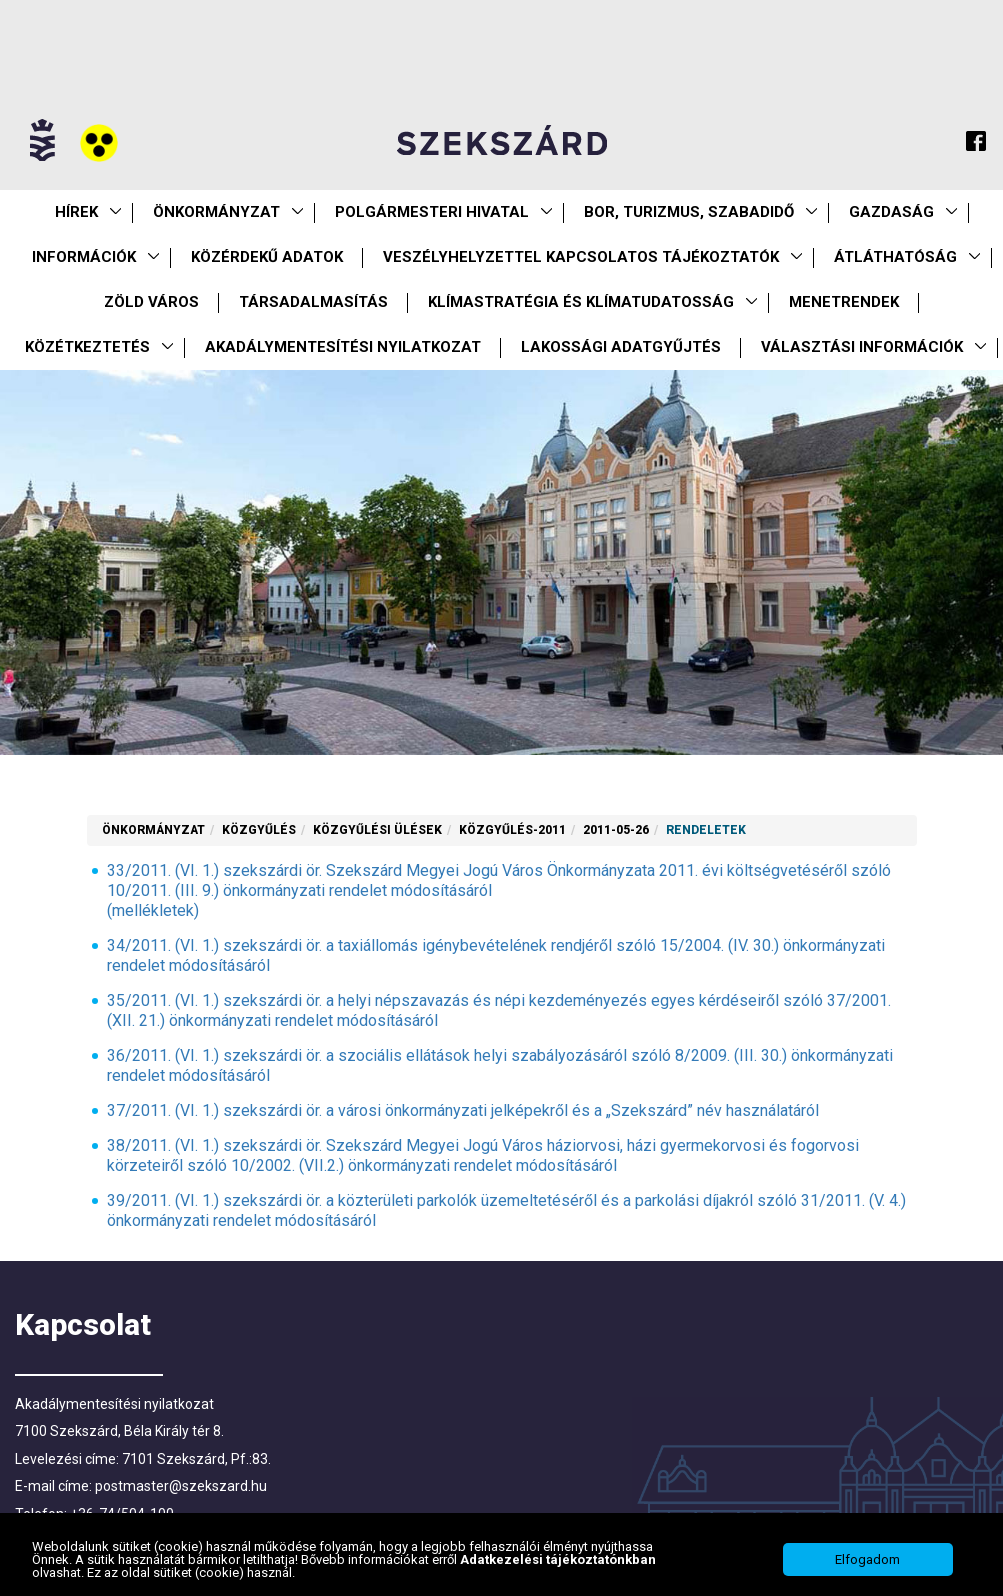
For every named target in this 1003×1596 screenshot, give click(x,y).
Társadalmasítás (313, 302)
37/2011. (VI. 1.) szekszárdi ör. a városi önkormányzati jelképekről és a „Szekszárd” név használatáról (463, 1110)
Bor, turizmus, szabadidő (689, 212)
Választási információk (862, 347)
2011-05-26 (616, 830)
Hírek (76, 212)
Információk (84, 257)
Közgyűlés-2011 (512, 830)
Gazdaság (891, 212)
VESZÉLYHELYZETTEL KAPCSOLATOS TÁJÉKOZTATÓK (581, 257)
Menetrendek (844, 302)
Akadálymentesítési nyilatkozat (343, 347)
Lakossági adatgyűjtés (621, 347)
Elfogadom (867, 1559)
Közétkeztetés (87, 347)
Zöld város (151, 302)
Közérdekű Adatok (267, 257)
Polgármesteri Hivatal (432, 212)
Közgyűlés (259, 830)
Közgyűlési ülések (377, 830)
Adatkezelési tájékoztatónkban (558, 1559)
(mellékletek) (153, 910)
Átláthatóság (895, 257)
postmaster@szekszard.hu (181, 1486)
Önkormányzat (216, 212)
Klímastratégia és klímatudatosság (581, 302)
